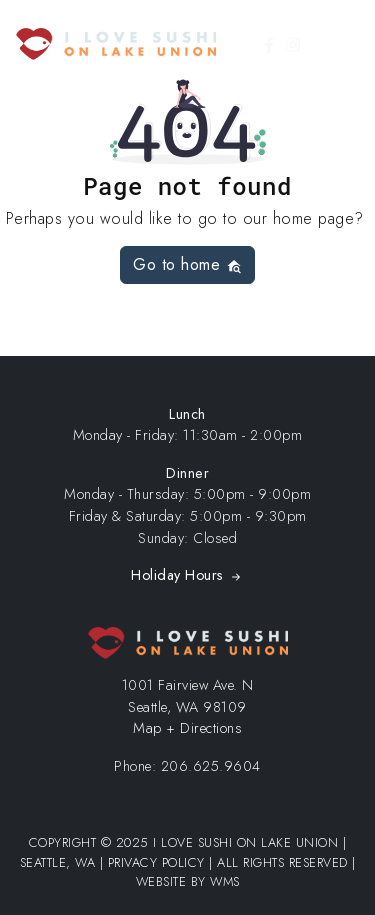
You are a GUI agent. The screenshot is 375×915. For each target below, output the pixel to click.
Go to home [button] (187, 264)
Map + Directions (187, 728)
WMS (225, 881)
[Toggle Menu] (348, 44)
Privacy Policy (156, 862)
